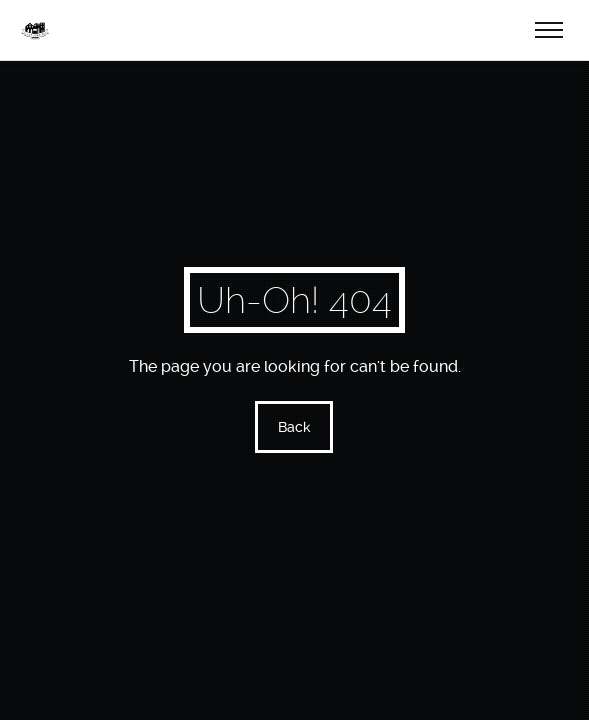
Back (294, 427)
